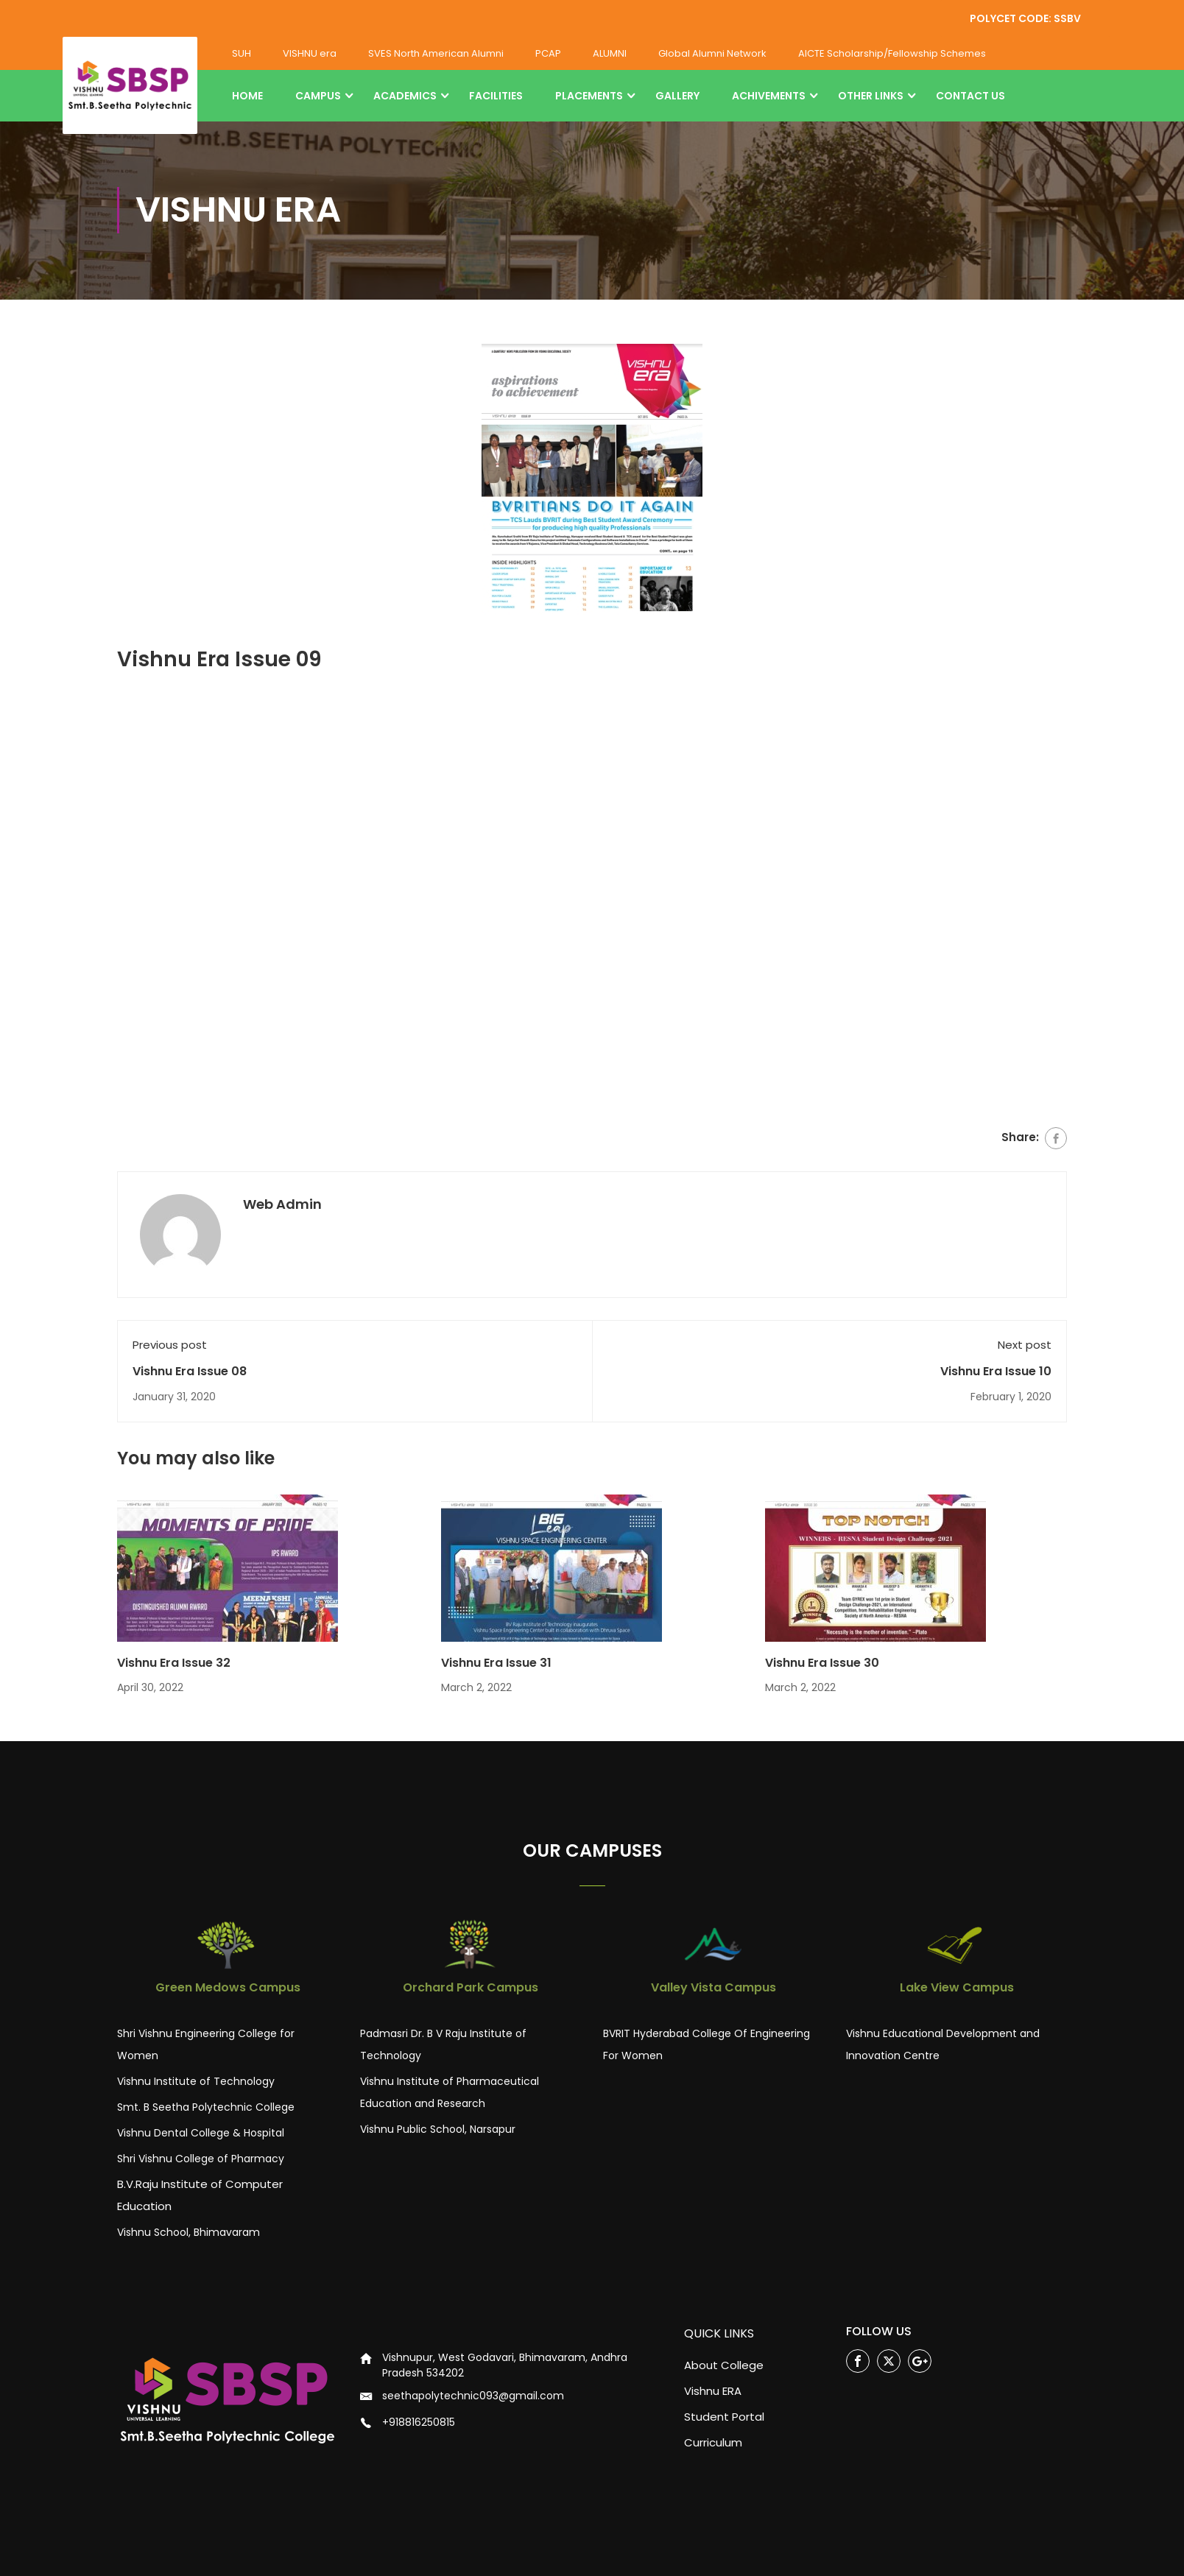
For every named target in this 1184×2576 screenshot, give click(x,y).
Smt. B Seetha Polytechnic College (206, 2107)
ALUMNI (610, 53)
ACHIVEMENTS (769, 95)
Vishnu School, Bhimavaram (188, 2233)
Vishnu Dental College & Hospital (200, 2133)
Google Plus (920, 2362)
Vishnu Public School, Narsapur (437, 2129)
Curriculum (713, 2442)
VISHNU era (309, 53)
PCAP (548, 53)
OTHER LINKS (870, 95)
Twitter (889, 2362)
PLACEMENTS (589, 95)
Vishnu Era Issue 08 (190, 1371)
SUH (241, 53)
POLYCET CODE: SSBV (1025, 18)
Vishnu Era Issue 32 (173, 1663)
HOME (247, 95)
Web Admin (282, 1205)
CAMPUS (318, 95)
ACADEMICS (405, 95)
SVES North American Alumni (436, 53)
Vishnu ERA (712, 2391)
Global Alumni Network (712, 53)
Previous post (170, 1345)
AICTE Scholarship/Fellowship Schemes (892, 53)
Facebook (858, 2362)
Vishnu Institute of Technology (196, 2082)
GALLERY (677, 95)
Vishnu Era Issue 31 (496, 1663)
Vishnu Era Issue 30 (822, 1663)
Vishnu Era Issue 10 (995, 1371)
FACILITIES (496, 95)
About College (724, 2365)
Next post (1024, 1345)
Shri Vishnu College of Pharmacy (200, 2159)
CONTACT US (970, 95)
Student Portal (724, 2416)
